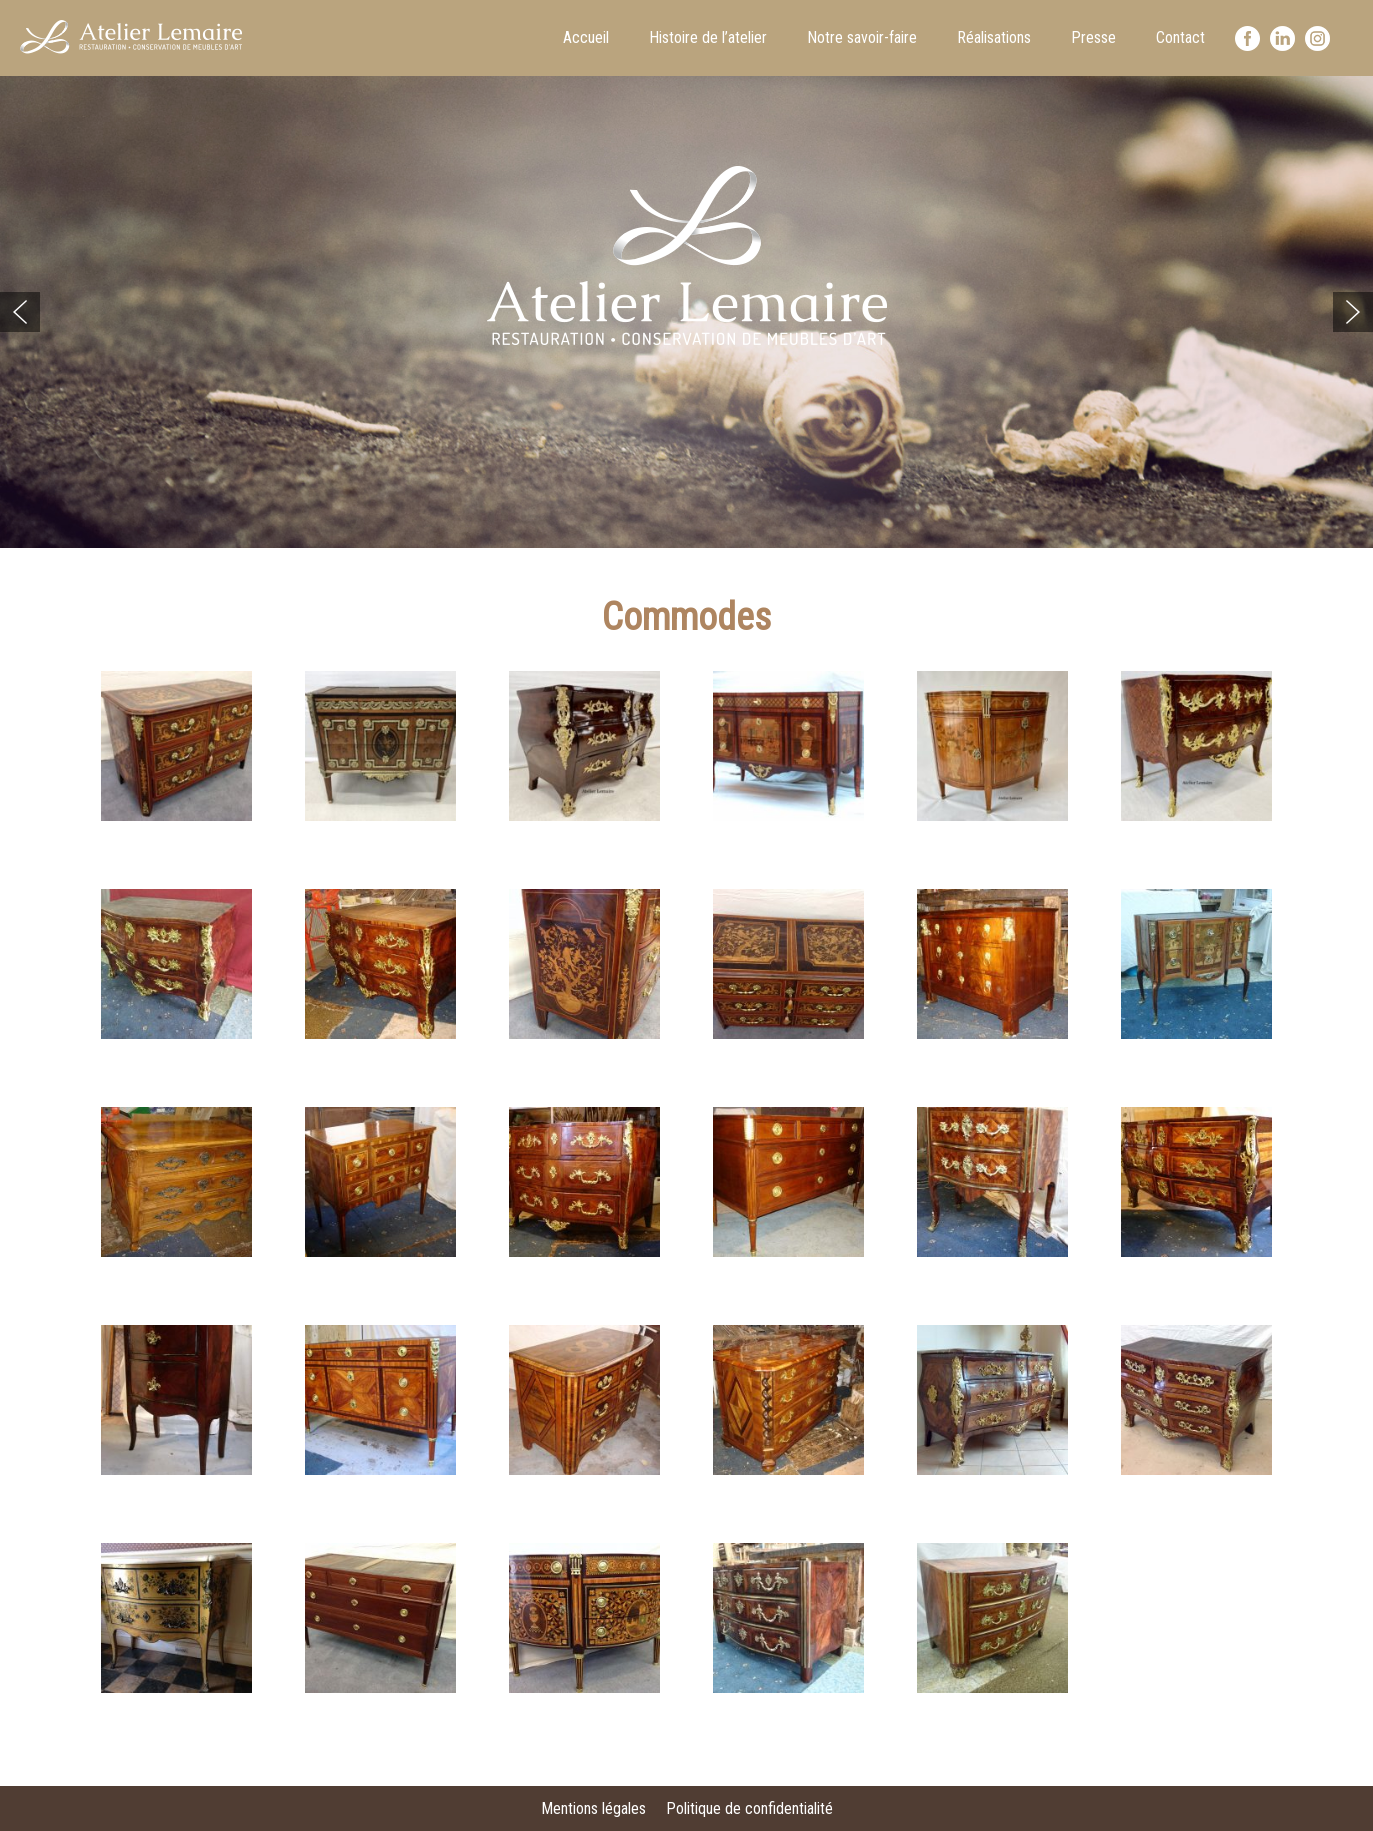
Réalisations (994, 37)
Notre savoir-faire (862, 37)
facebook (1247, 38)
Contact (1180, 37)
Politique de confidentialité (749, 1808)
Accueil (586, 37)
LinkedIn (1282, 38)
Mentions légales (593, 1808)
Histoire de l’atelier (708, 37)
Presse (1093, 37)
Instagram (1317, 38)
